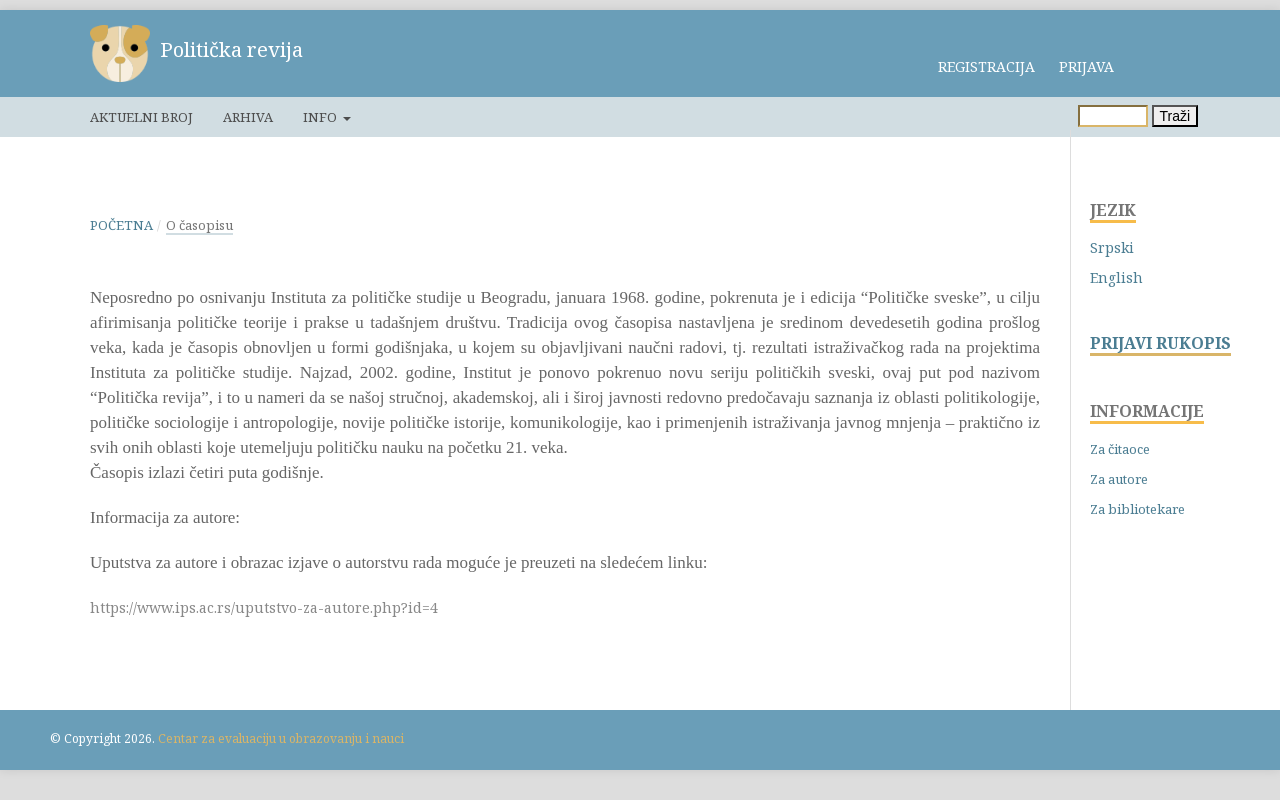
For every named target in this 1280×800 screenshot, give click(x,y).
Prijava (1086, 66)
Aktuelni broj (141, 117)
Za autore (1119, 479)
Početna (121, 225)
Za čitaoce (1120, 449)
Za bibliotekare (1137, 509)
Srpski (1112, 247)
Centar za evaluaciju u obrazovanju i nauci (281, 738)
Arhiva (248, 117)
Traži (1175, 116)
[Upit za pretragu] (1113, 116)
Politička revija (231, 49)
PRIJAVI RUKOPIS (1160, 343)
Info (321, 117)
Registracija (986, 66)
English (1116, 277)
